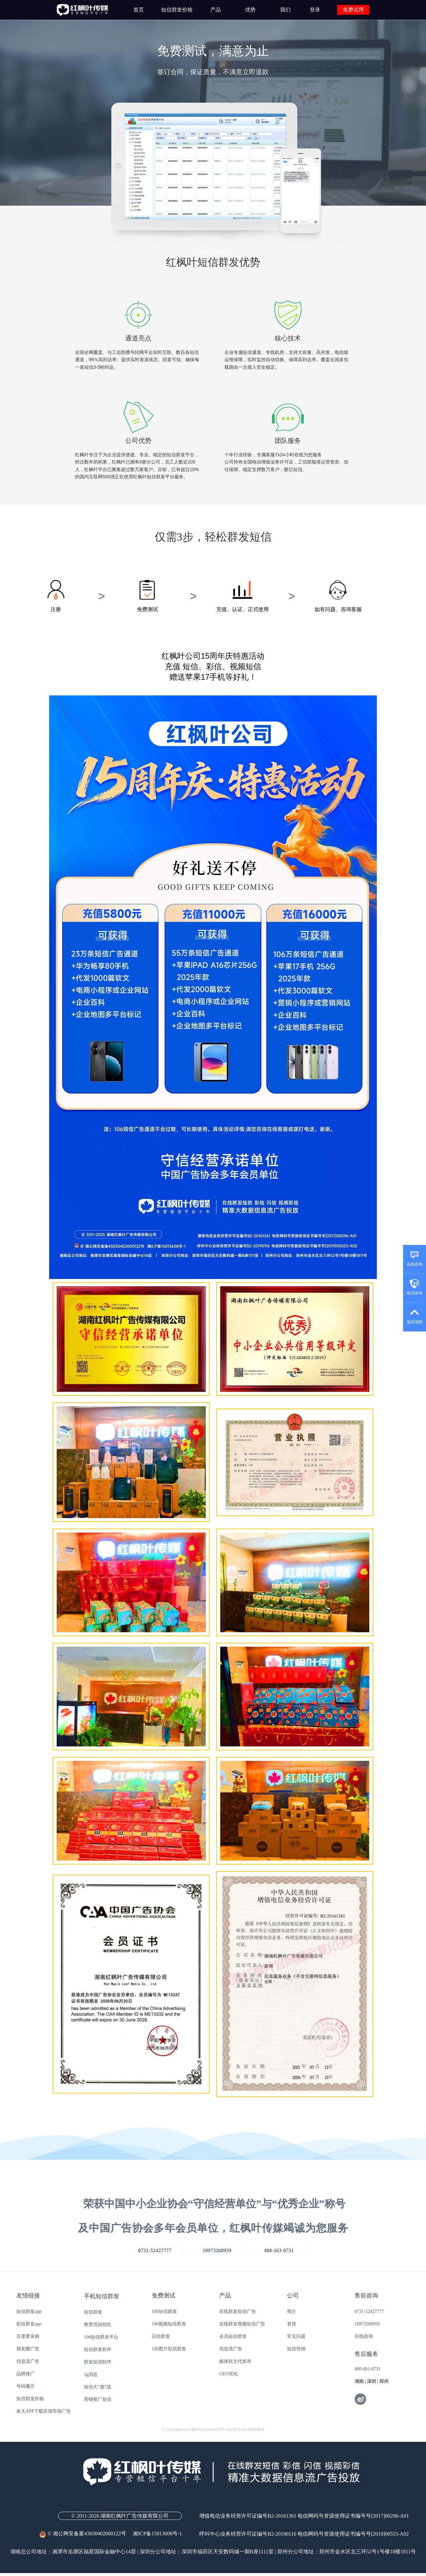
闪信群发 (161, 2336)
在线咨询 (364, 2336)
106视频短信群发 (169, 2323)
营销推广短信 (97, 2399)
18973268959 (367, 2323)
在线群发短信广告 (237, 2311)
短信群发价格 (30, 2398)
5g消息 (91, 2374)
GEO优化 (228, 2373)
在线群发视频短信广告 (242, 2323)
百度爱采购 (27, 2336)
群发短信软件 (97, 2362)
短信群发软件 (97, 2349)
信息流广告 (27, 2361)
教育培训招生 (97, 2324)
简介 (291, 2311)
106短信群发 (164, 2311)
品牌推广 (25, 2373)
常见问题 (296, 2336)
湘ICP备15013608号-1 (157, 2533)
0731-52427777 (369, 2311)
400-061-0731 (367, 2368)
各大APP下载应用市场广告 (43, 2411)
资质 (291, 2323)
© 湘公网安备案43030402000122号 (86, 2533)
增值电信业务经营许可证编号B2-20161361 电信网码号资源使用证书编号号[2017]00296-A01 (304, 2516)
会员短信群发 (233, 2336)
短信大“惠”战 (97, 2386)
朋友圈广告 (27, 2348)
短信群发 (93, 2312)
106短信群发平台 (101, 2337)
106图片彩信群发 (169, 2348)
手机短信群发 (101, 2296)
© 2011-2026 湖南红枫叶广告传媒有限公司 (120, 2516)
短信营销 (296, 2348)
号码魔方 (25, 2386)
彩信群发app (28, 2323)
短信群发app (28, 2311)
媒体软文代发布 (235, 2361)
